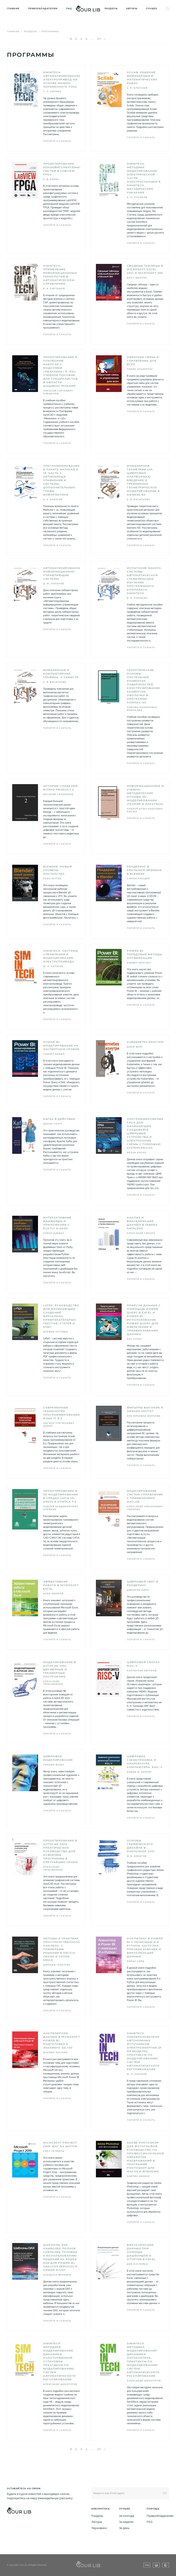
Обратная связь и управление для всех (143, 360)
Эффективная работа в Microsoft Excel (61, 1585)
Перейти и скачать (57, 141)
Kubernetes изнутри (145, 1042)
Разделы (111, 8)
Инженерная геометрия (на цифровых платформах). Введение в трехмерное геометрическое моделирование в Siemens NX (143, 480)
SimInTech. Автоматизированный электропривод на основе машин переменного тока (63, 79)
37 (99, 38)
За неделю (126, 2522)
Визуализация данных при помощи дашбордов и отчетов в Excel (141, 2252)
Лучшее (151, 8)
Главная (13, 8)
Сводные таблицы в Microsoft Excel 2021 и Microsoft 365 (145, 269)
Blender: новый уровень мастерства (57, 870)
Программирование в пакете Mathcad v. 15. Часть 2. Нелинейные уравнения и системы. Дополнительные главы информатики (61, 480)
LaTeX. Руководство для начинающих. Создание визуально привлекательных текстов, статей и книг (61, 1316)
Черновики (99, 2528)
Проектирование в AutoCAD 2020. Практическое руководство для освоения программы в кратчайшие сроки (60, 1851)
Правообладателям (43, 8)
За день (124, 2528)
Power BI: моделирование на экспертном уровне (61, 1045)
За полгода (126, 2516)
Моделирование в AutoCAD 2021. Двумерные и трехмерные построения (59, 1669)
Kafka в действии (59, 1119)
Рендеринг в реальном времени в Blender (144, 870)
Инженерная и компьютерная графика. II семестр (61, 673)
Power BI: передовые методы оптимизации (144, 954)
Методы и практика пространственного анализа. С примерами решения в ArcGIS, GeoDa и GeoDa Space (61, 1949)
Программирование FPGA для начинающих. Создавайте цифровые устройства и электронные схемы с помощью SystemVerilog (145, 1133)
